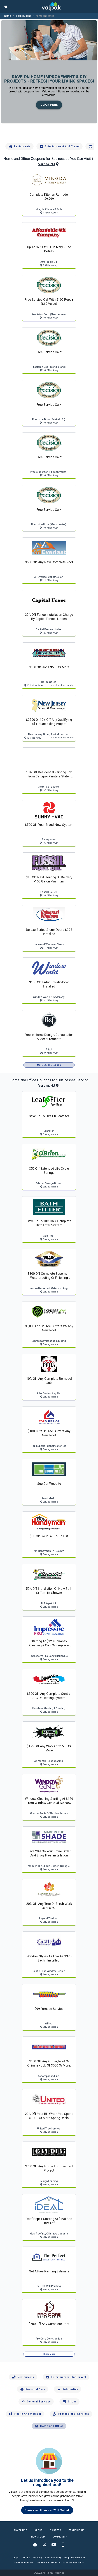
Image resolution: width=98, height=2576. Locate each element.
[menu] (5, 6)
